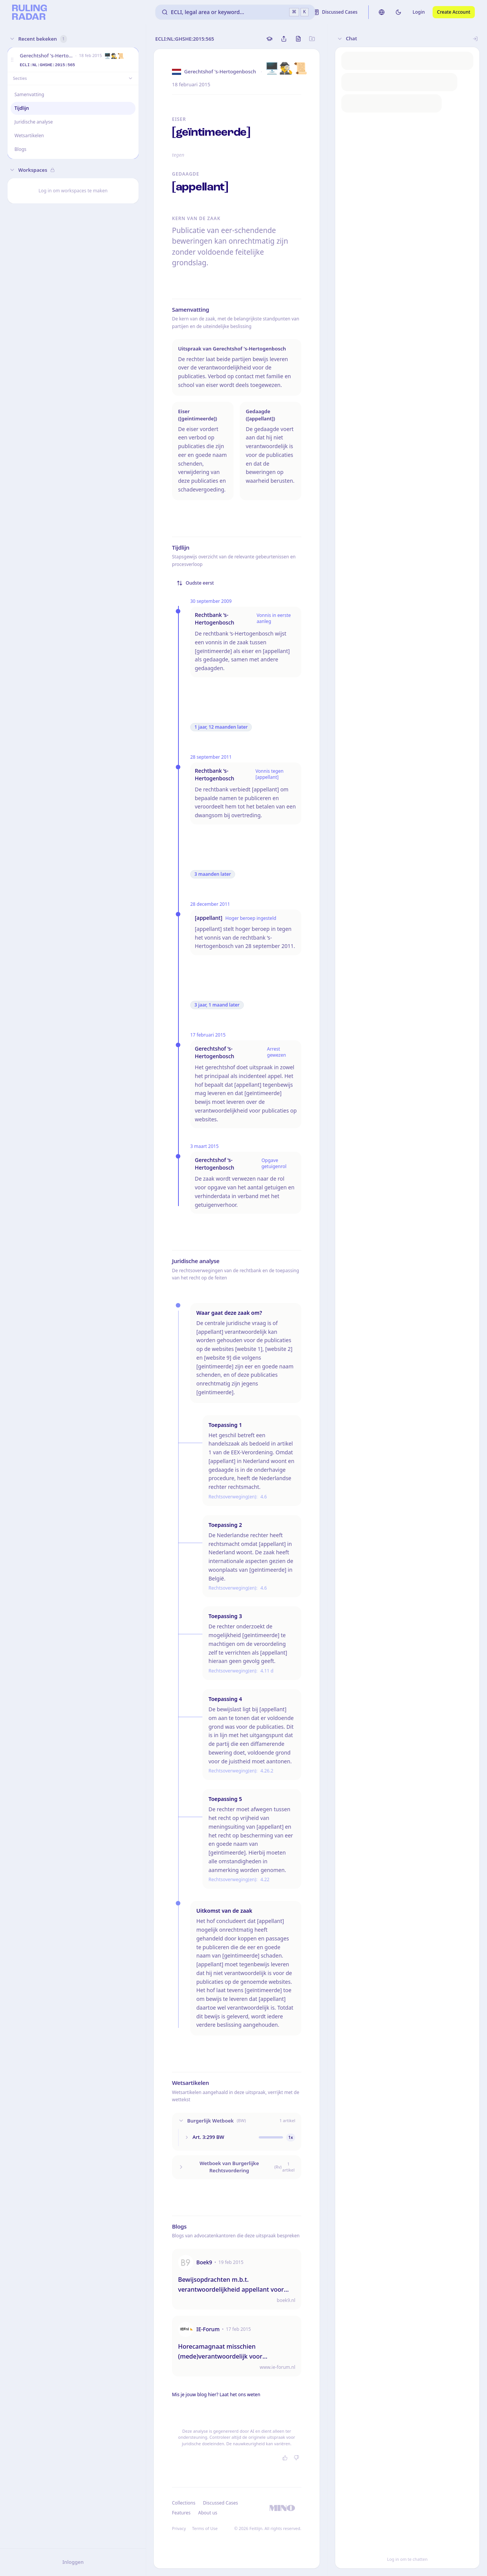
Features (181, 2512)
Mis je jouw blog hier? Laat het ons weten (216, 2394)
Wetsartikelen (29, 135)
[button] (12, 60)
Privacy (179, 2528)
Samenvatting (29, 94)
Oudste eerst (195, 583)
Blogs (20, 149)
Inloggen (73, 2562)
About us (207, 2512)
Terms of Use (205, 2528)
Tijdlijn (21, 108)
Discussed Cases (220, 2503)
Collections (183, 2503)
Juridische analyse (33, 122)
